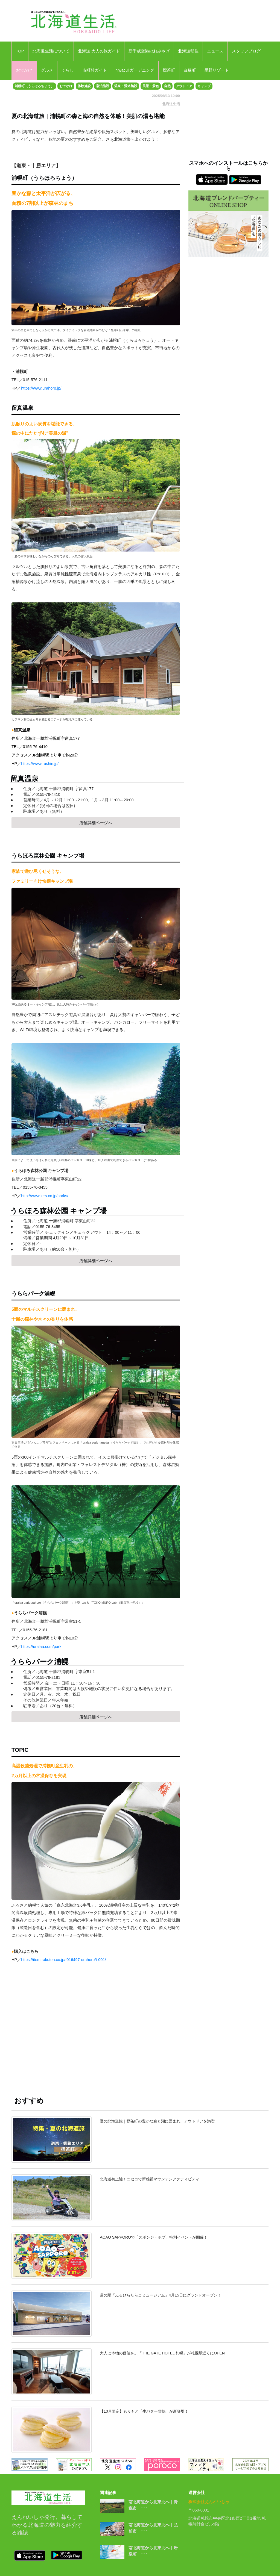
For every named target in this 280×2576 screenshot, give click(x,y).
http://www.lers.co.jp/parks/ (44, 1196)
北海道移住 (188, 51)
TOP (20, 51)
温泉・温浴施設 (125, 86)
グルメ (47, 70)
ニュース (215, 51)
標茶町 (169, 70)
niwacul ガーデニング (134, 70)
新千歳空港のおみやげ (149, 51)
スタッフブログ (246, 51)
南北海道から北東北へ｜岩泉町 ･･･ (153, 2550)
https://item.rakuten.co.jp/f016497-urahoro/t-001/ (63, 1959)
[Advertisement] (95, 2032)
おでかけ (24, 70)
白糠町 (189, 70)
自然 (167, 86)
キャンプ (204, 86)
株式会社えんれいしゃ (208, 2502)
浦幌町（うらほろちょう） (34, 86)
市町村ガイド (94, 70)
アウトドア (184, 86)
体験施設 (84, 86)
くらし (68, 70)
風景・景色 (150, 86)
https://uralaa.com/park (41, 1646)
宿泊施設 (102, 86)
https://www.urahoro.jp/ (41, 388)
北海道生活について (51, 51)
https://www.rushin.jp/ (40, 763)
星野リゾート (216, 70)
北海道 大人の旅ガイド (99, 51)
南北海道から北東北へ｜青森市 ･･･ (153, 2505)
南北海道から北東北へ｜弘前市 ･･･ (153, 2527)
